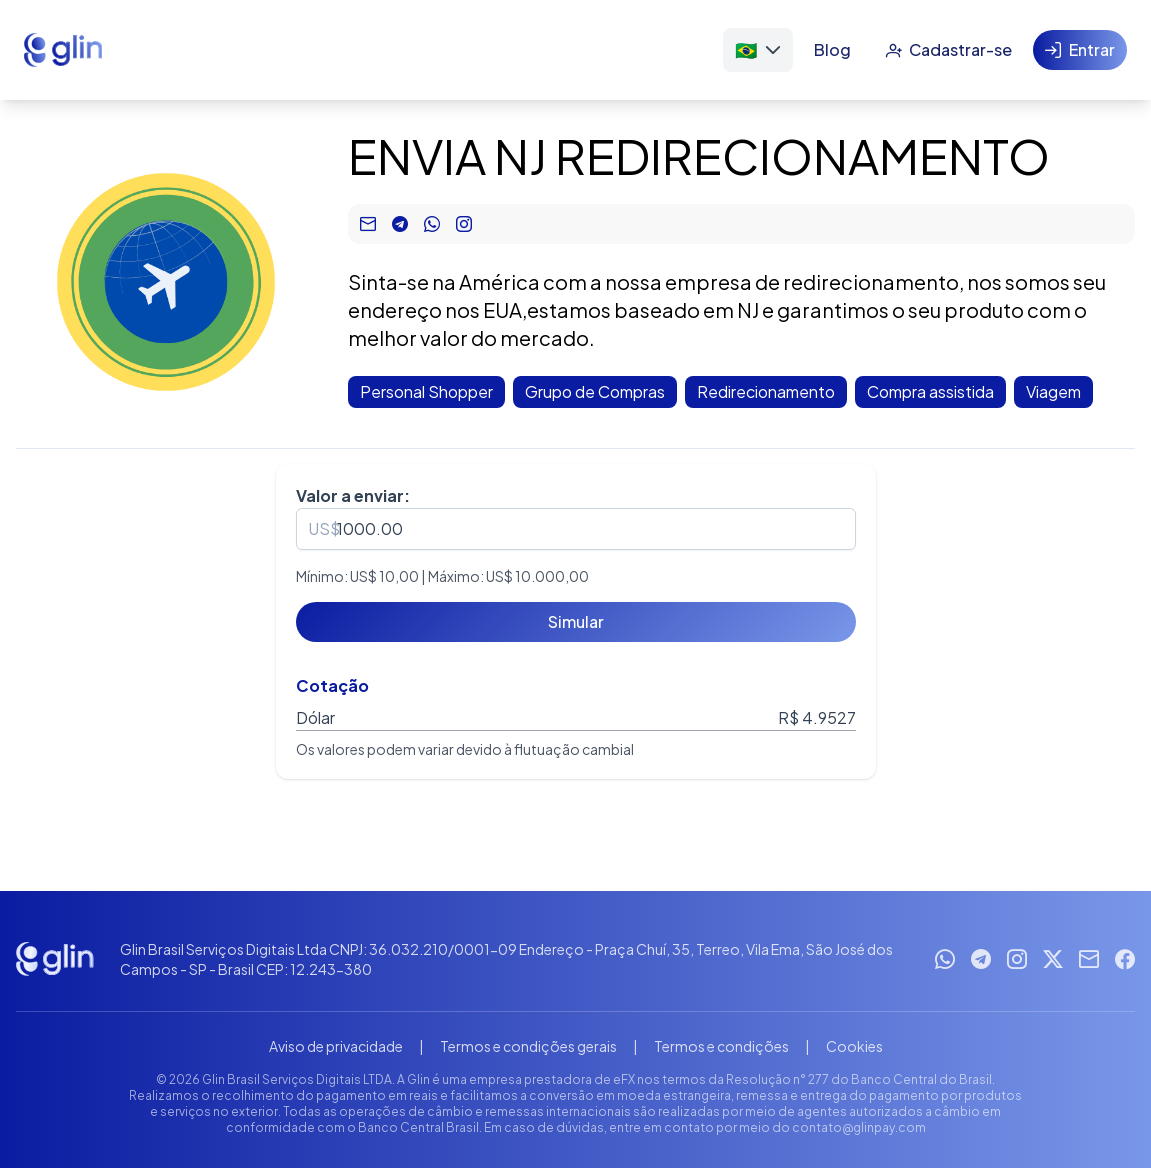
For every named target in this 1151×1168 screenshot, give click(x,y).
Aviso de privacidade (336, 1046)
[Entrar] (1080, 50)
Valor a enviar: (353, 495)
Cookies (854, 1046)
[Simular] (576, 622)
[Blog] (832, 50)
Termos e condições (721, 1046)
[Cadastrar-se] (948, 50)
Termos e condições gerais (528, 1046)
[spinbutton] (576, 529)
